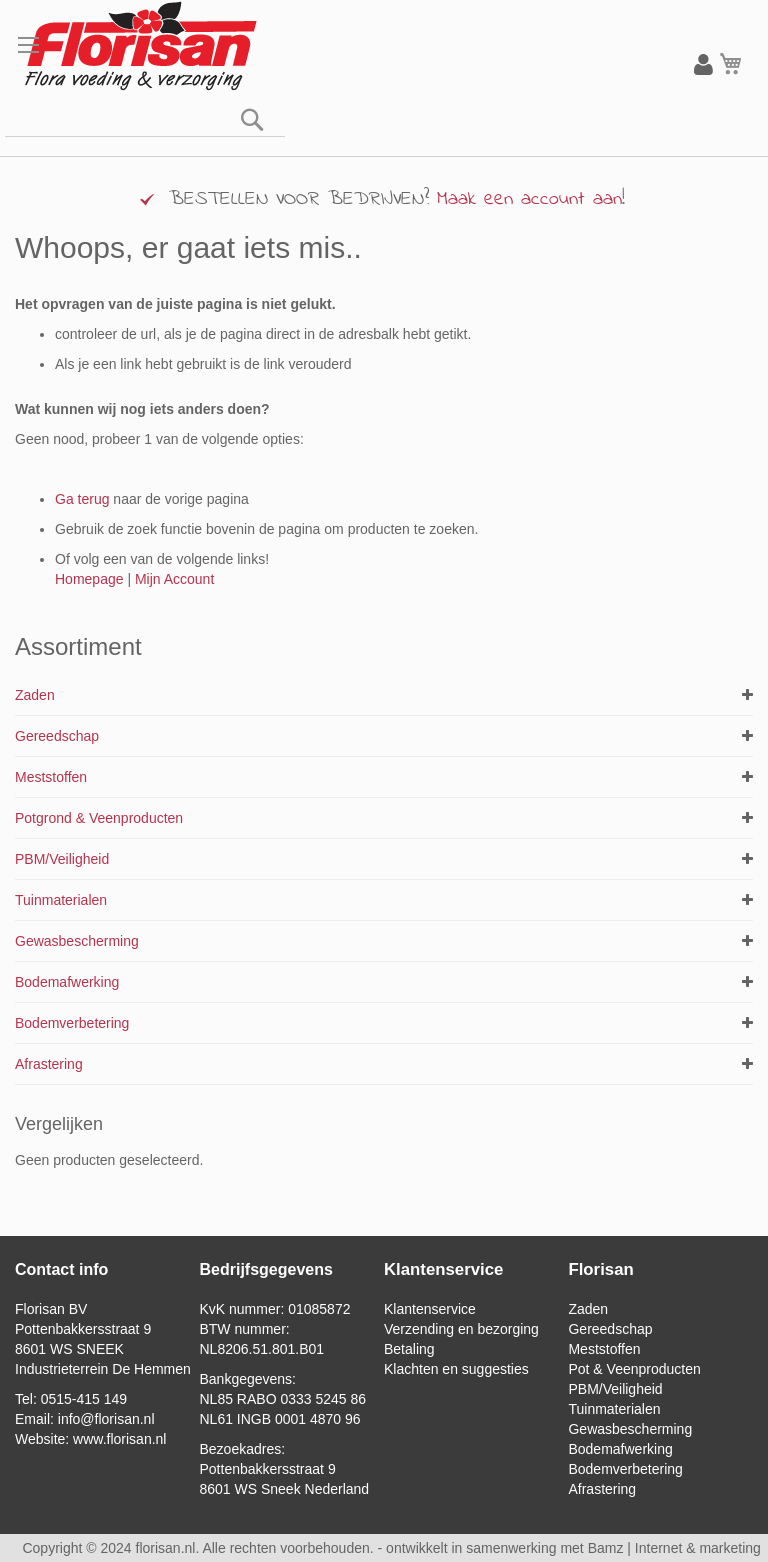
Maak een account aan (529, 199)
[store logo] (140, 46)
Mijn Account (174, 579)
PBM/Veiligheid (62, 859)
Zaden (35, 695)
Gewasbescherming (77, 941)
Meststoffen (51, 777)
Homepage (89, 579)
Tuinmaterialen (61, 900)
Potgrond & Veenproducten (99, 818)
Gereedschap (57, 736)
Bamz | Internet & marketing (674, 1548)
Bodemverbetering (72, 1023)
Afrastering (49, 1064)
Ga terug (82, 499)
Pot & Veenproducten (634, 1369)
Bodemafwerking (67, 982)
